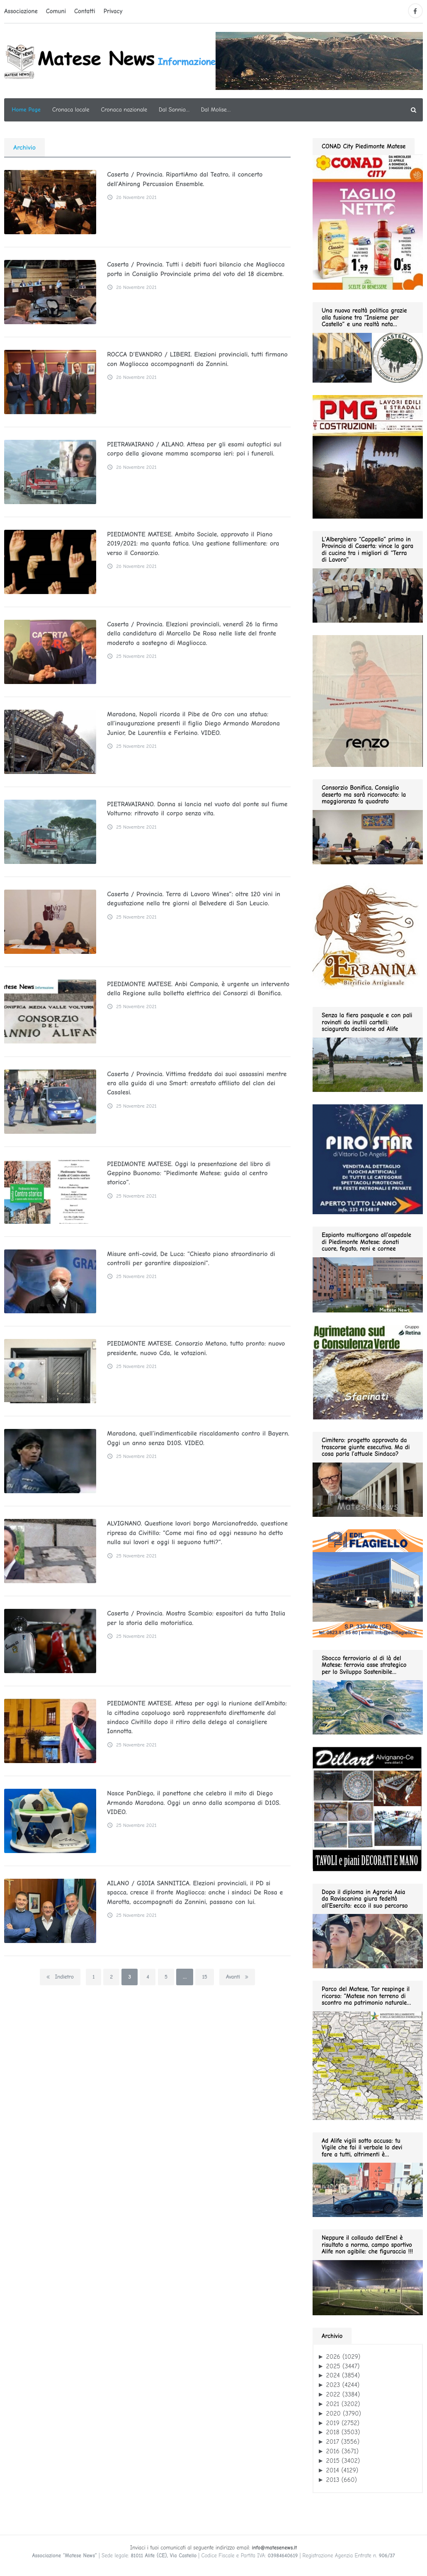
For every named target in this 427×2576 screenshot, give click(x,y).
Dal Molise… (215, 109)
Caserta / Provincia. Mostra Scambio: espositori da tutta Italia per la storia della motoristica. (195, 1618)
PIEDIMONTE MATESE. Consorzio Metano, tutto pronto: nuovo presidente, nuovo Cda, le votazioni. (195, 1348)
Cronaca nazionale (124, 109)
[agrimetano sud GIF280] (368, 1371)
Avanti (237, 1977)
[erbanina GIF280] (368, 935)
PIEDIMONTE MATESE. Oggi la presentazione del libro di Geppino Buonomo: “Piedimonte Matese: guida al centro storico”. (188, 1173)
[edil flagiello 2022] (368, 1582)
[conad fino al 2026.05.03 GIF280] (368, 221)
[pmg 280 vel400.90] (368, 456)
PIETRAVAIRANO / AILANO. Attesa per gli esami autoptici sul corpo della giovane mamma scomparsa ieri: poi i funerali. (193, 449)
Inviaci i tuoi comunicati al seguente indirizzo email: (213, 2547)
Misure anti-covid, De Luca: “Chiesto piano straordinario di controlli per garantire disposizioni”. (190, 1258)
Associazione (20, 11)
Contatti (84, 11)
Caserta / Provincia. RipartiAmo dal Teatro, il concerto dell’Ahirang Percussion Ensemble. (184, 179)
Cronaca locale (70, 109)
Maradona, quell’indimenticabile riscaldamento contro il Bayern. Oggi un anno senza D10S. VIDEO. (197, 1438)
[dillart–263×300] (367, 1808)
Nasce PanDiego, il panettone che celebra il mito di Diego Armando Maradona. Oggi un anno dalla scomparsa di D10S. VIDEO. (193, 1803)
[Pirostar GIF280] (368, 1158)
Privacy (113, 11)
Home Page (26, 109)
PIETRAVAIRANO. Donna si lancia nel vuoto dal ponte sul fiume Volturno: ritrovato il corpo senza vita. (196, 808)
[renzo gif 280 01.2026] (368, 700)
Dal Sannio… (174, 109)
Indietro (59, 1977)
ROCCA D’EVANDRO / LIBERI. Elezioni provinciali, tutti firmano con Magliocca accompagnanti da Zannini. (196, 359)
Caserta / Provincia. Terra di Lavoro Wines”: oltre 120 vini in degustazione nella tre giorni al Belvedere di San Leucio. (193, 898)
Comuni (56, 11)
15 (204, 1976)
